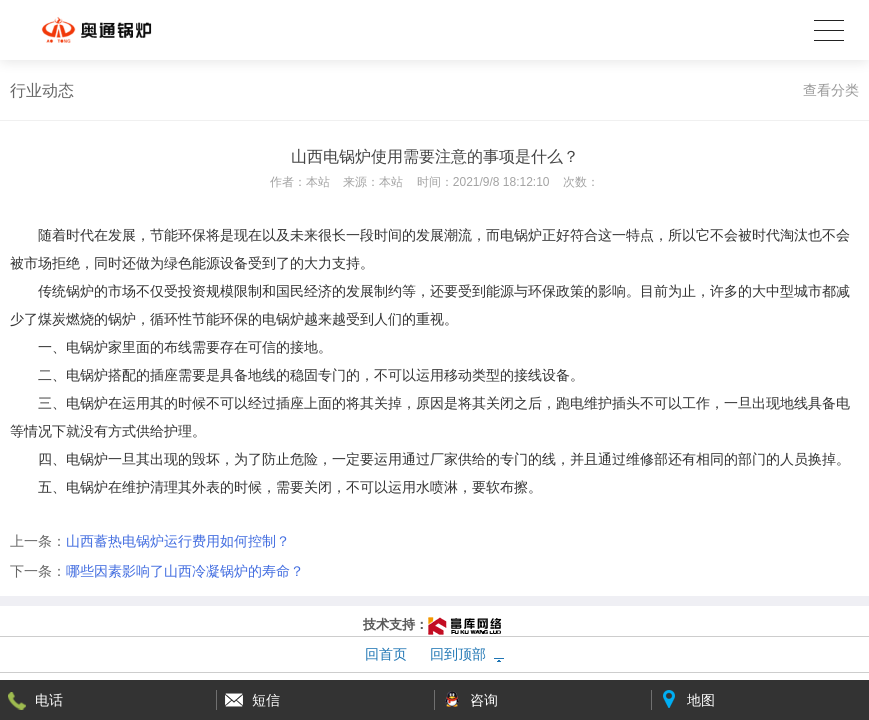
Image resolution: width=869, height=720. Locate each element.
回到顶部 (458, 654)
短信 (266, 700)
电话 (49, 700)
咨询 (484, 700)
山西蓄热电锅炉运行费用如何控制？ (178, 541)
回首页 (386, 654)
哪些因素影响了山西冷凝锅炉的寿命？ (185, 571)
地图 (701, 700)
